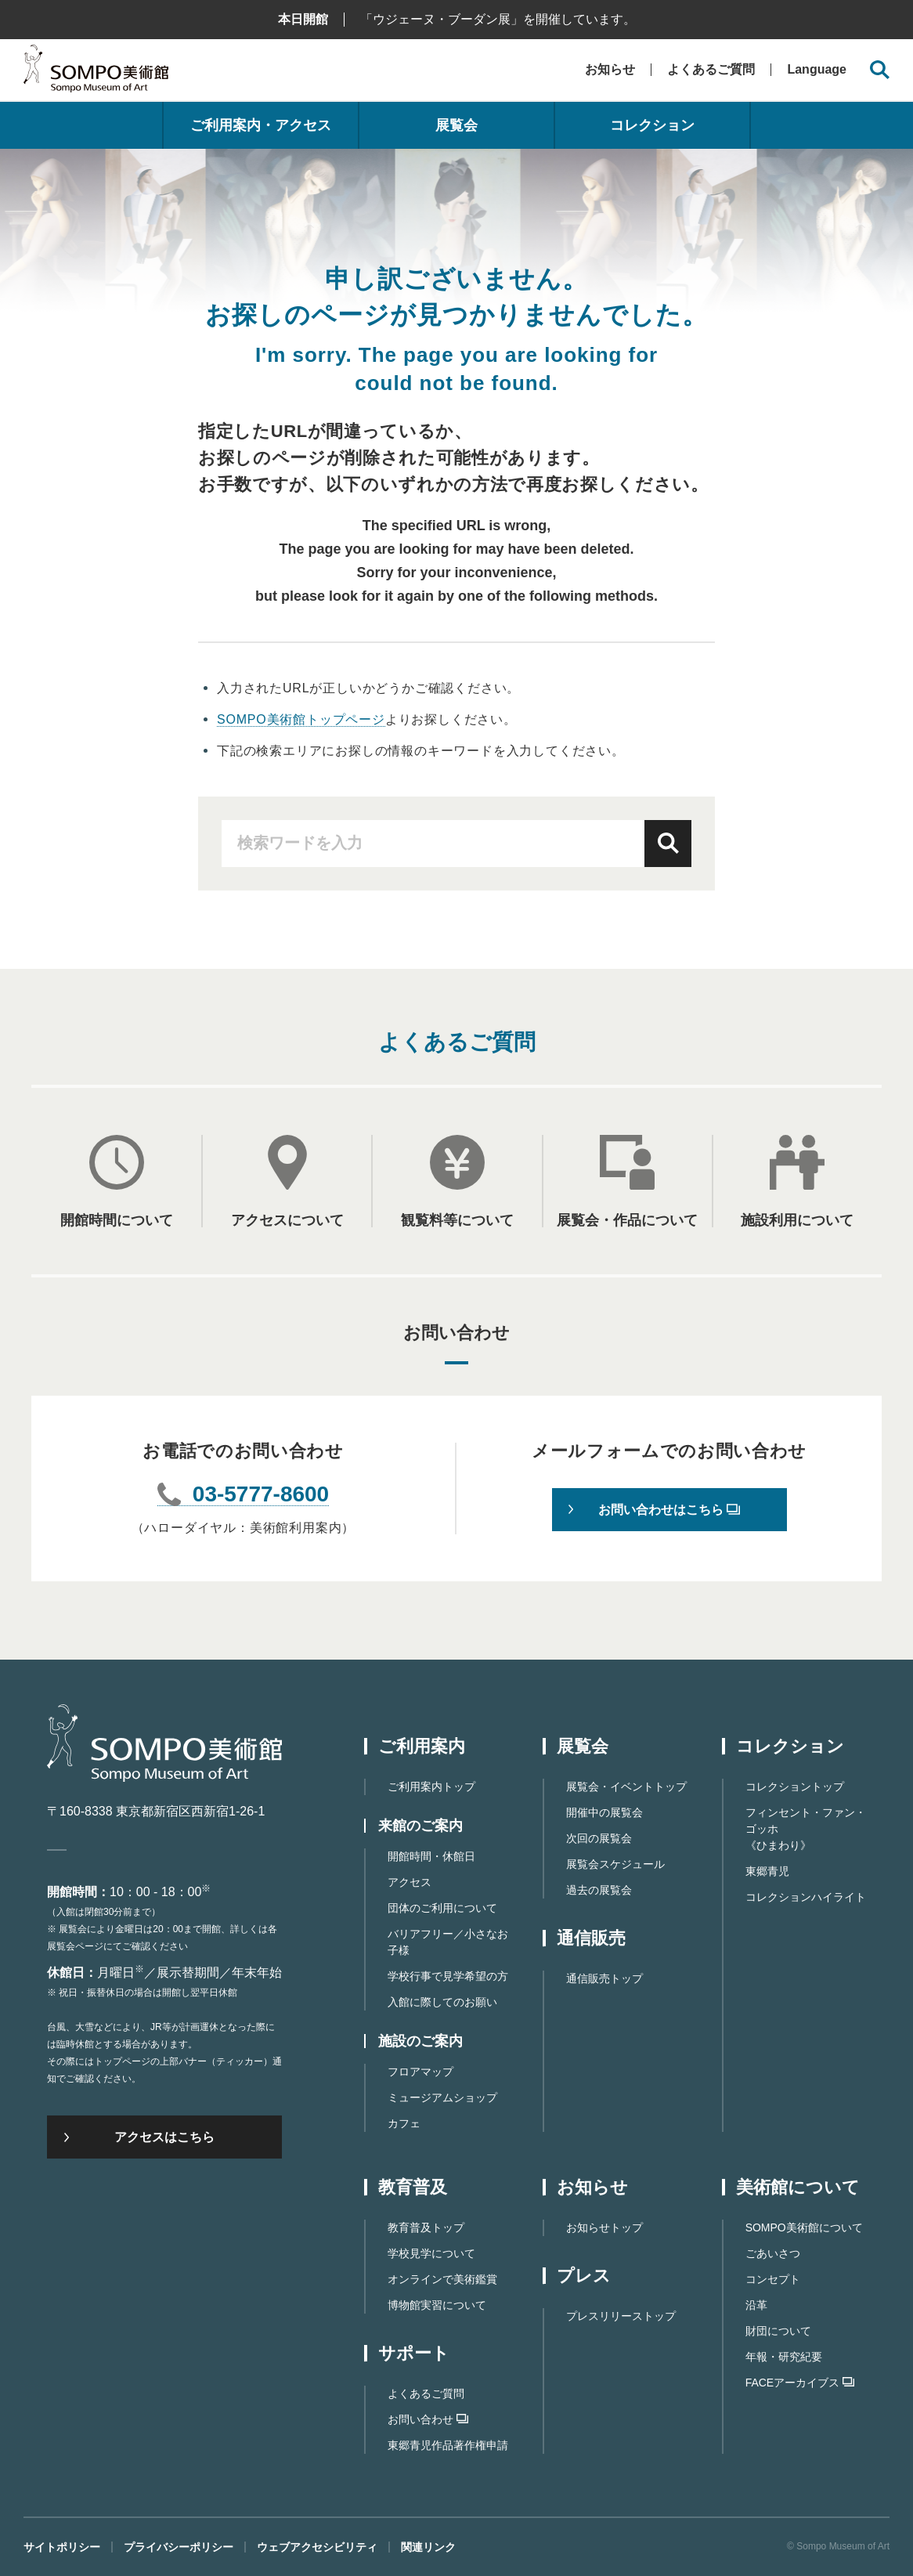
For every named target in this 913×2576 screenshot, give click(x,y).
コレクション (652, 125)
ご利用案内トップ (431, 1786)
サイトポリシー (61, 2547)
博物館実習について (437, 2305)
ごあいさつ (772, 2253)
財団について (778, 2331)
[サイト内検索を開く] (880, 70)
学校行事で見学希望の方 (448, 1976)
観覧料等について (457, 1219)
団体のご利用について (442, 1908)
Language (816, 69)
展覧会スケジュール (615, 1864)
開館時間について (116, 1219)
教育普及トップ (426, 2227)
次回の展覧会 (599, 1838)
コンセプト (772, 2279)
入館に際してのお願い (442, 2002)
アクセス (409, 1882)
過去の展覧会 (599, 1890)
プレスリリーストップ (621, 2316)
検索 (667, 843)
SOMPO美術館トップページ (301, 719)
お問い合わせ (428, 2419)
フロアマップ (420, 2071)
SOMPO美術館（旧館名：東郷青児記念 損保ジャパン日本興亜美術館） (95, 72)
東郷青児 (767, 1871)
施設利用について (797, 1219)
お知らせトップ (604, 2227)
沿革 (756, 2305)
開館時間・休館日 (431, 1856)
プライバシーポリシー (178, 2547)
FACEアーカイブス (800, 2382)
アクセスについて (287, 1219)
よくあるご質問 (711, 69)
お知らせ (610, 69)
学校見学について (431, 2253)
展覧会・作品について (627, 1219)
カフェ (404, 2123)
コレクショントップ (794, 1786)
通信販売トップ (604, 1978)
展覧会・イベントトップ (626, 1786)
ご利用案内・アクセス (260, 125)
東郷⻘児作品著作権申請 (448, 2445)
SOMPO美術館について (804, 2227)
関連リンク (428, 2547)
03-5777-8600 (261, 1494)
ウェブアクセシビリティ (317, 2547)
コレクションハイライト (805, 1897)
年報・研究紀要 (783, 2356)
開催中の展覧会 (604, 1812)
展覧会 (456, 125)
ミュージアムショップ (442, 2097)
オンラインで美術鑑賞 (442, 2279)
